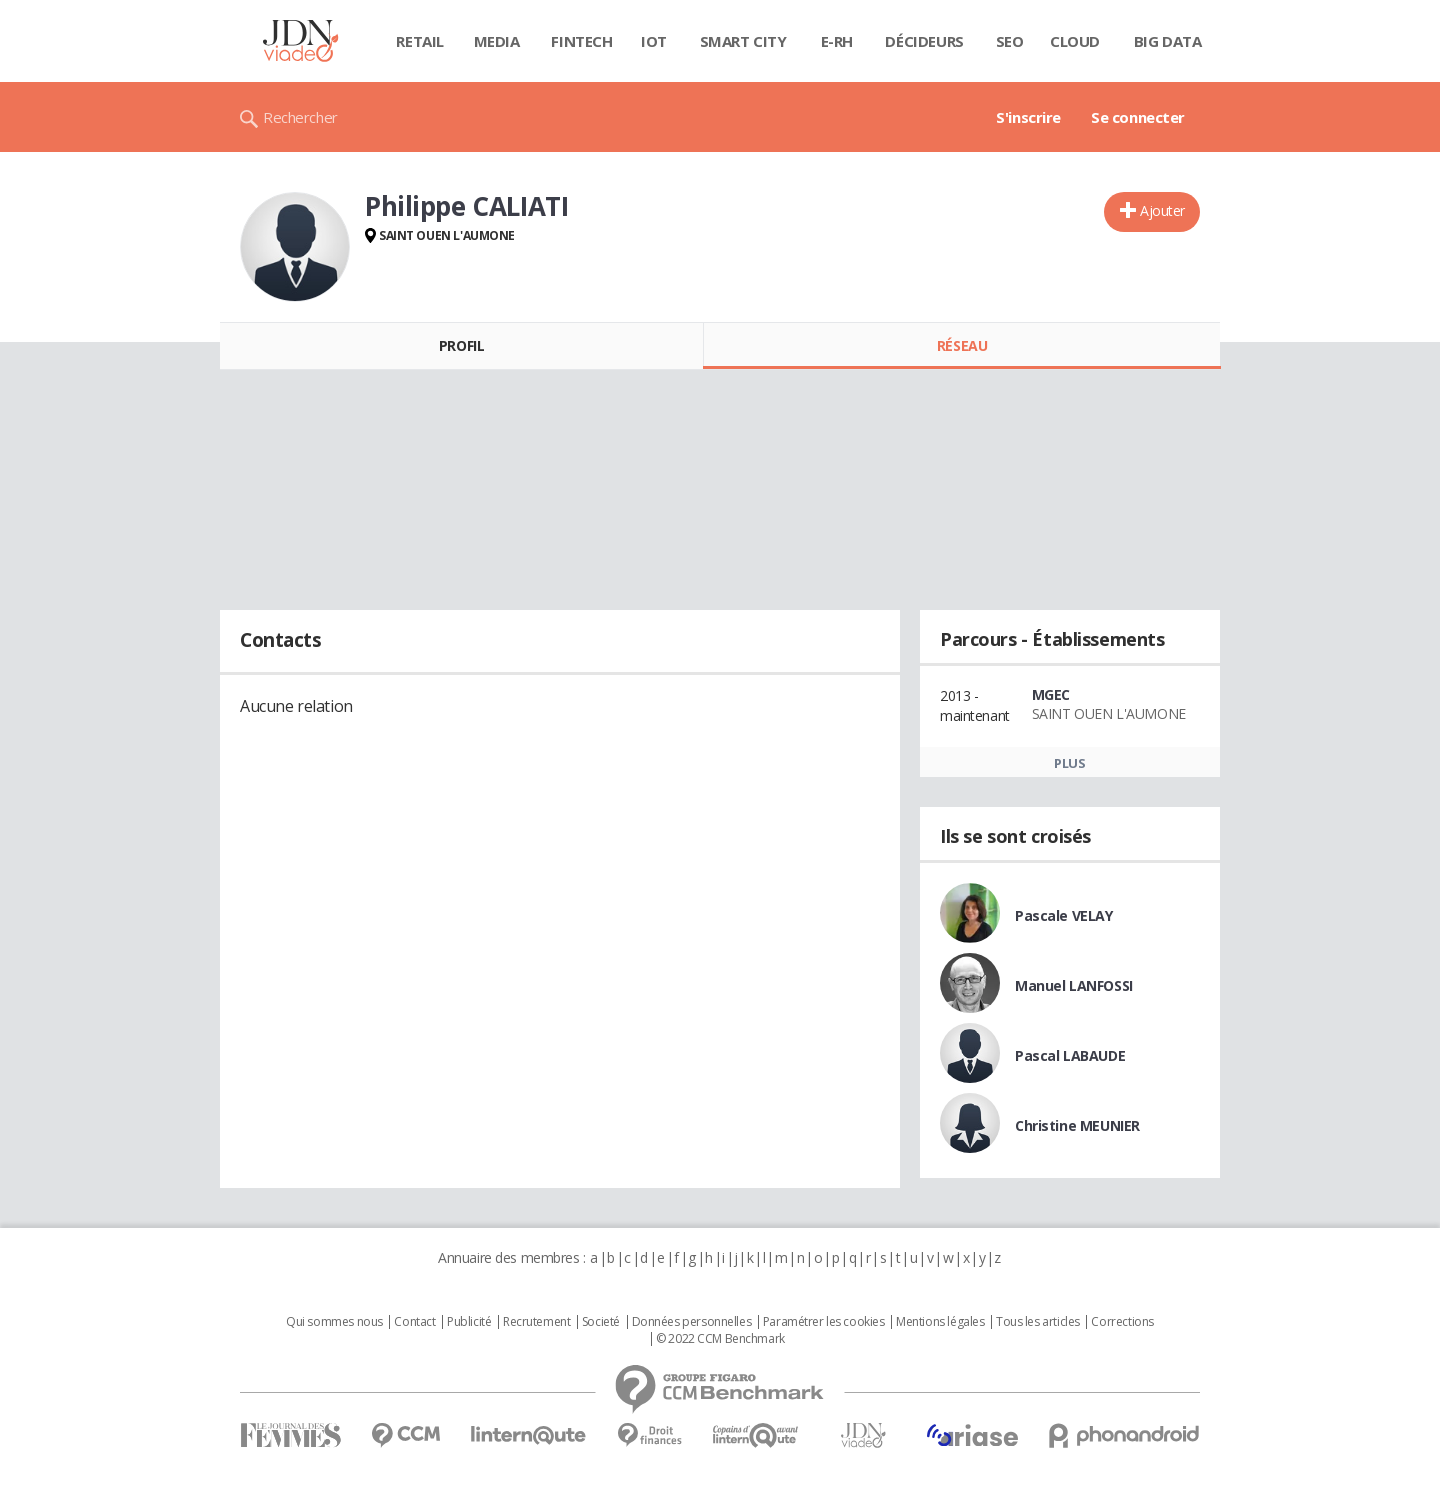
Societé (601, 1322)
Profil (461, 345)
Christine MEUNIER (1077, 1125)
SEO (1010, 41)
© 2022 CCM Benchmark (720, 1339)
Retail (419, 41)
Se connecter (1138, 117)
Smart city (743, 41)
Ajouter (1162, 210)
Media (497, 41)
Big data (1168, 41)
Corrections (1122, 1322)
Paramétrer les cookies (824, 1322)
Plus (1069, 763)
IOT (654, 41)
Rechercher (300, 117)
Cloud (1075, 41)
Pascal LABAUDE (1070, 1055)
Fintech (581, 41)
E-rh (837, 41)
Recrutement (536, 1322)
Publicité (469, 1322)
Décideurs (924, 41)
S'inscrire (1028, 117)
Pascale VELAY (1064, 915)
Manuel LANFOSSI (1074, 985)
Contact (414, 1322)
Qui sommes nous (334, 1322)
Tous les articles (1038, 1322)
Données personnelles (692, 1322)
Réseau (962, 345)
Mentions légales (940, 1322)
